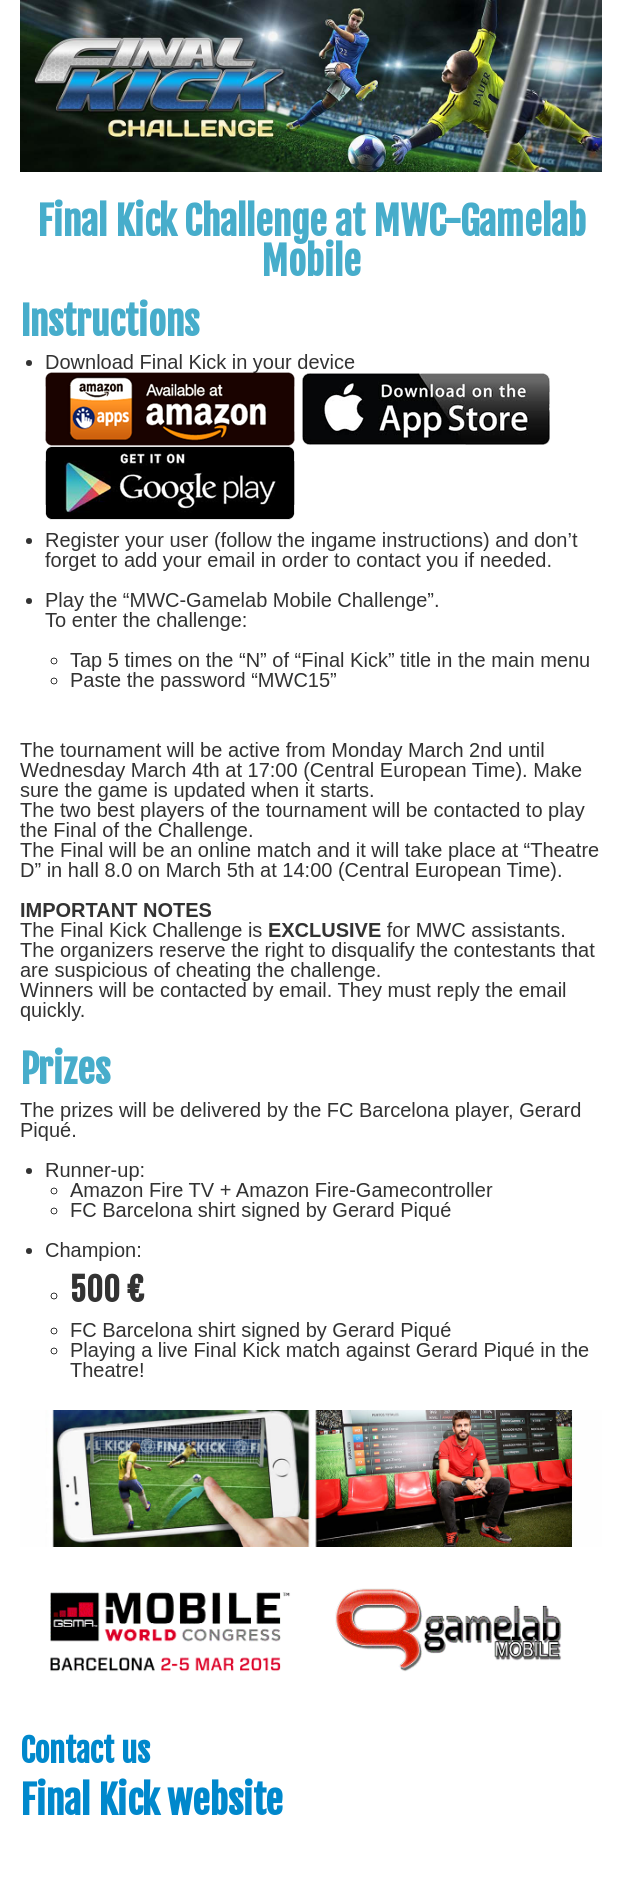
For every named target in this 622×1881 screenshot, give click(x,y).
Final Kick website (151, 1800)
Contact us (85, 1751)
